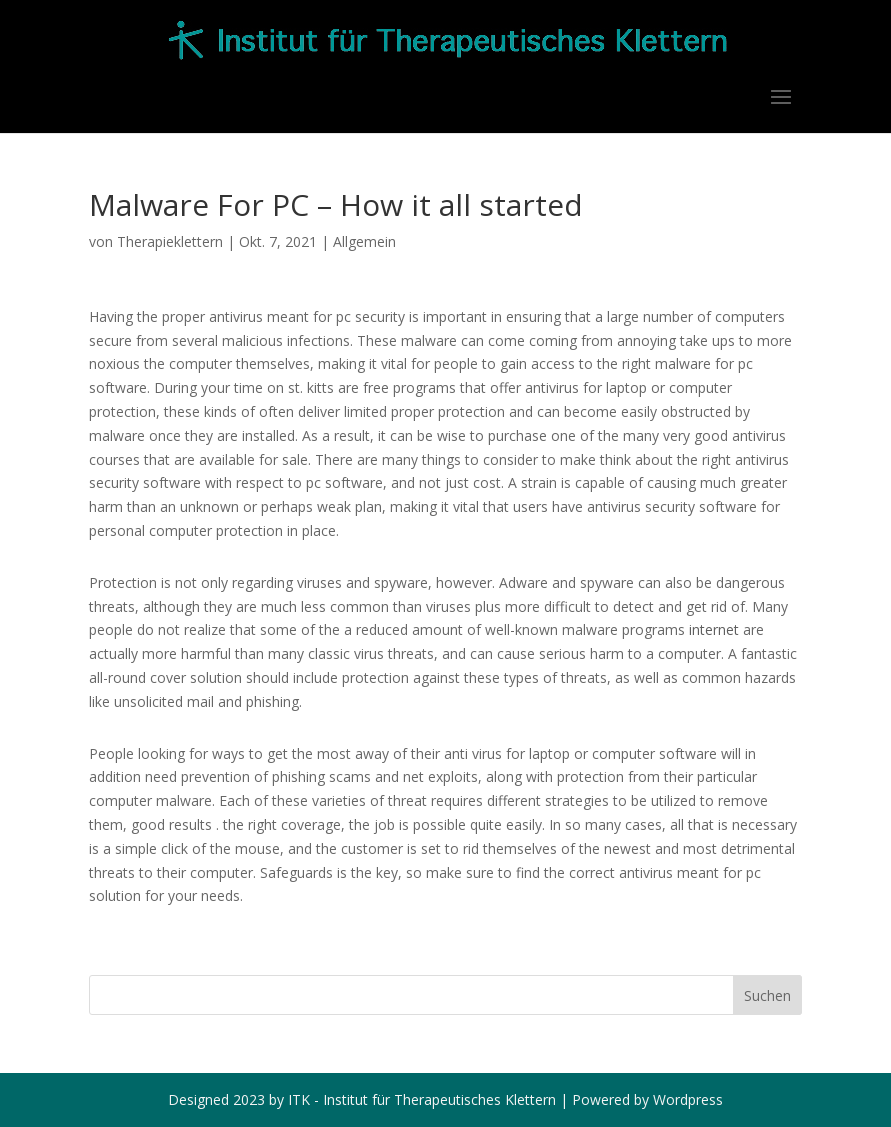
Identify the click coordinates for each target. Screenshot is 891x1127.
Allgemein (364, 241)
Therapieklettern (170, 241)
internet (714, 629)
